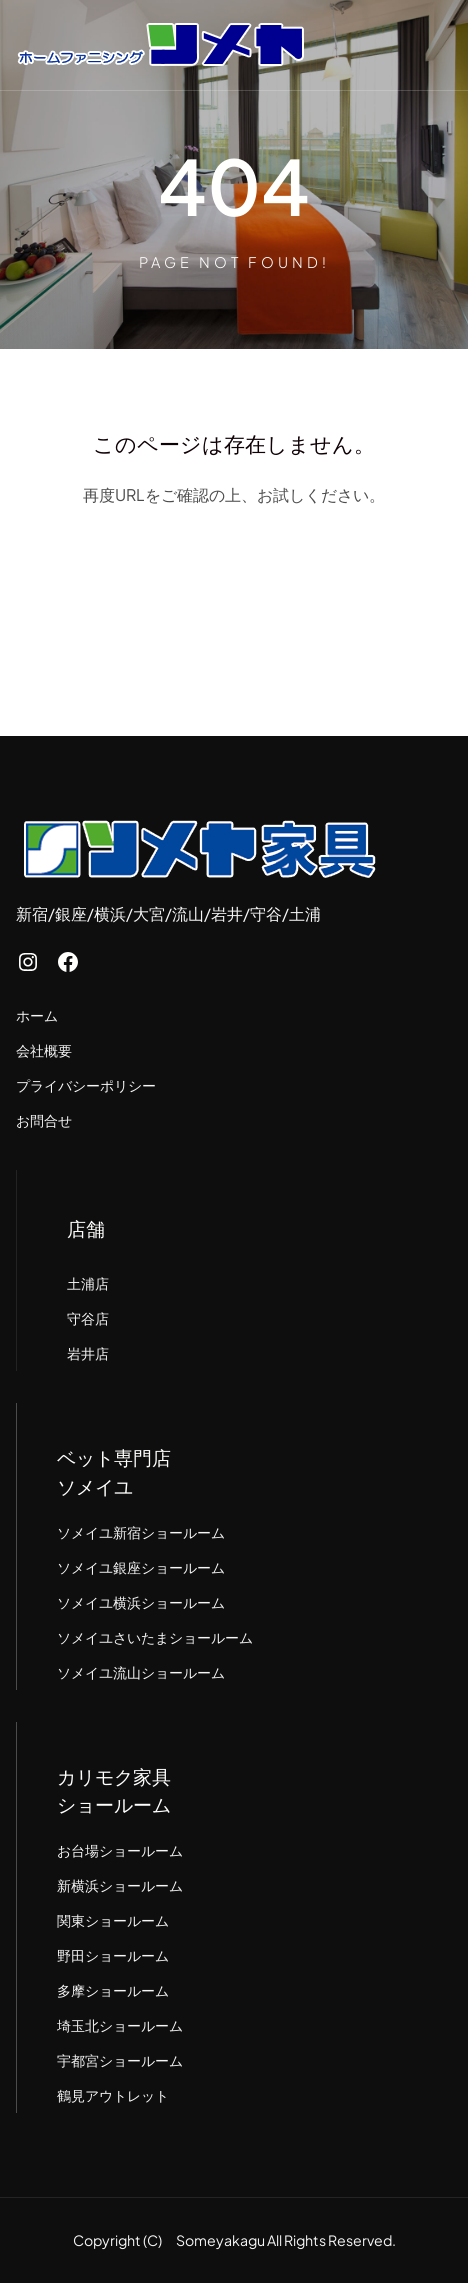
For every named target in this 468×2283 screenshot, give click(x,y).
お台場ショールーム (120, 1850)
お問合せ (44, 1120)
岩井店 (88, 1353)
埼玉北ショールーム (120, 2025)
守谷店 (88, 1318)
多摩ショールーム (113, 1990)
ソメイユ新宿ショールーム (141, 1532)
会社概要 (44, 1050)
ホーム (37, 1015)
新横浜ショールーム (120, 1885)
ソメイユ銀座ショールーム (141, 1567)
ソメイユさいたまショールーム (155, 1637)
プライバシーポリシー (86, 1085)
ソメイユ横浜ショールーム (141, 1602)
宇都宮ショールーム (120, 2060)
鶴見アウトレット (113, 2095)
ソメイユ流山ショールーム (141, 1672)
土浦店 (88, 1283)
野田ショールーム (113, 1955)
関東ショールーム (113, 1920)
